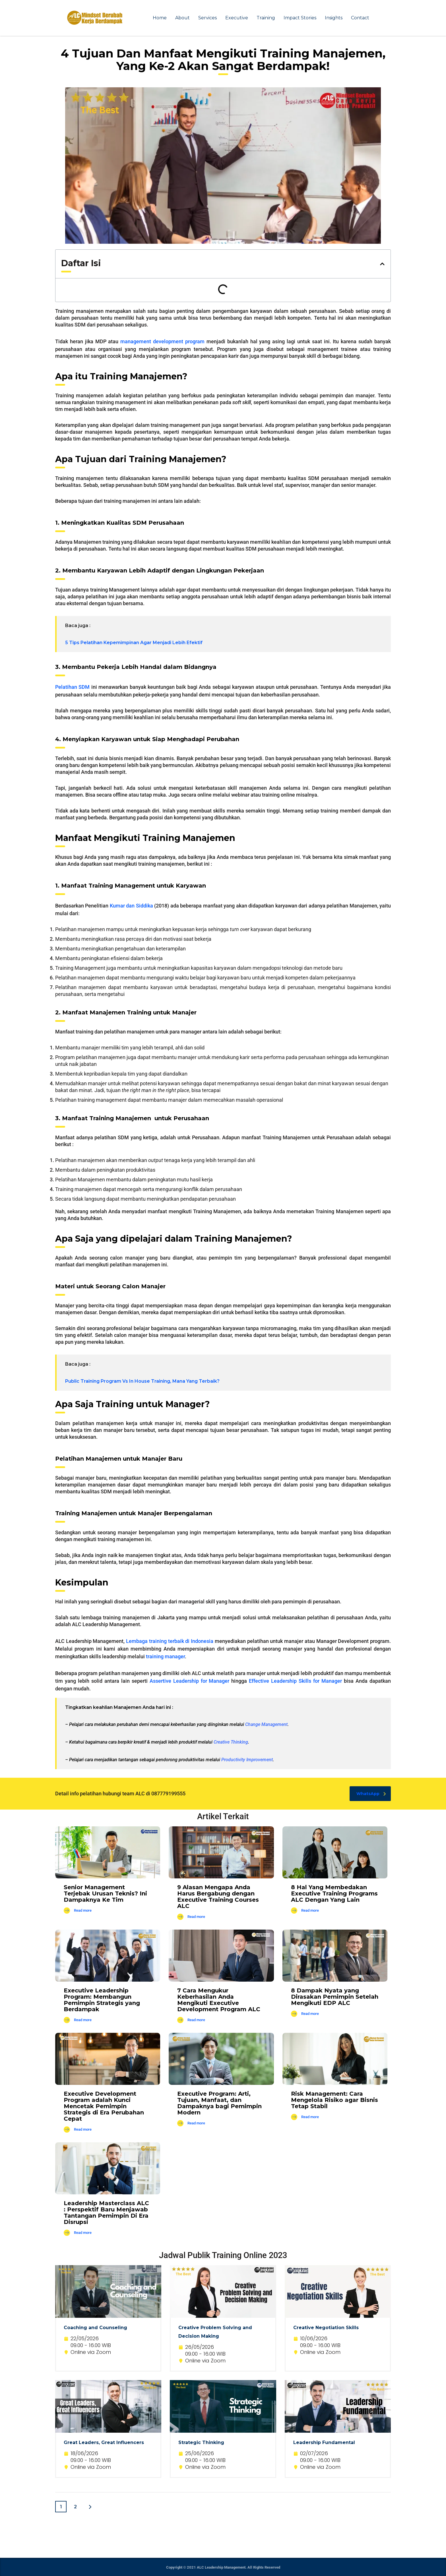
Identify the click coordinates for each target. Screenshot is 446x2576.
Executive (236, 17)
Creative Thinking (231, 1742)
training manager (165, 1656)
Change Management (266, 1724)
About (182, 17)
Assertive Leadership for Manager (190, 1681)
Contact (360, 17)
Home (160, 17)
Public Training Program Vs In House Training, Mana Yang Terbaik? (142, 1381)
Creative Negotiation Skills (326, 2327)
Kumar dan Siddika (131, 906)
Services (207, 17)
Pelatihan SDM (72, 687)
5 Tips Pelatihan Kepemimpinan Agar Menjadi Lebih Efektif (134, 642)
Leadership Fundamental (324, 2442)
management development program (162, 341)
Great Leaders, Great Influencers (104, 2442)
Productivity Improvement (247, 1759)
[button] (382, 263)
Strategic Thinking (201, 2442)
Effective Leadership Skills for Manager (295, 1681)
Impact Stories (300, 17)
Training (266, 17)
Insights (333, 17)
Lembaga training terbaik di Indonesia (169, 1641)
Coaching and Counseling (95, 2327)
